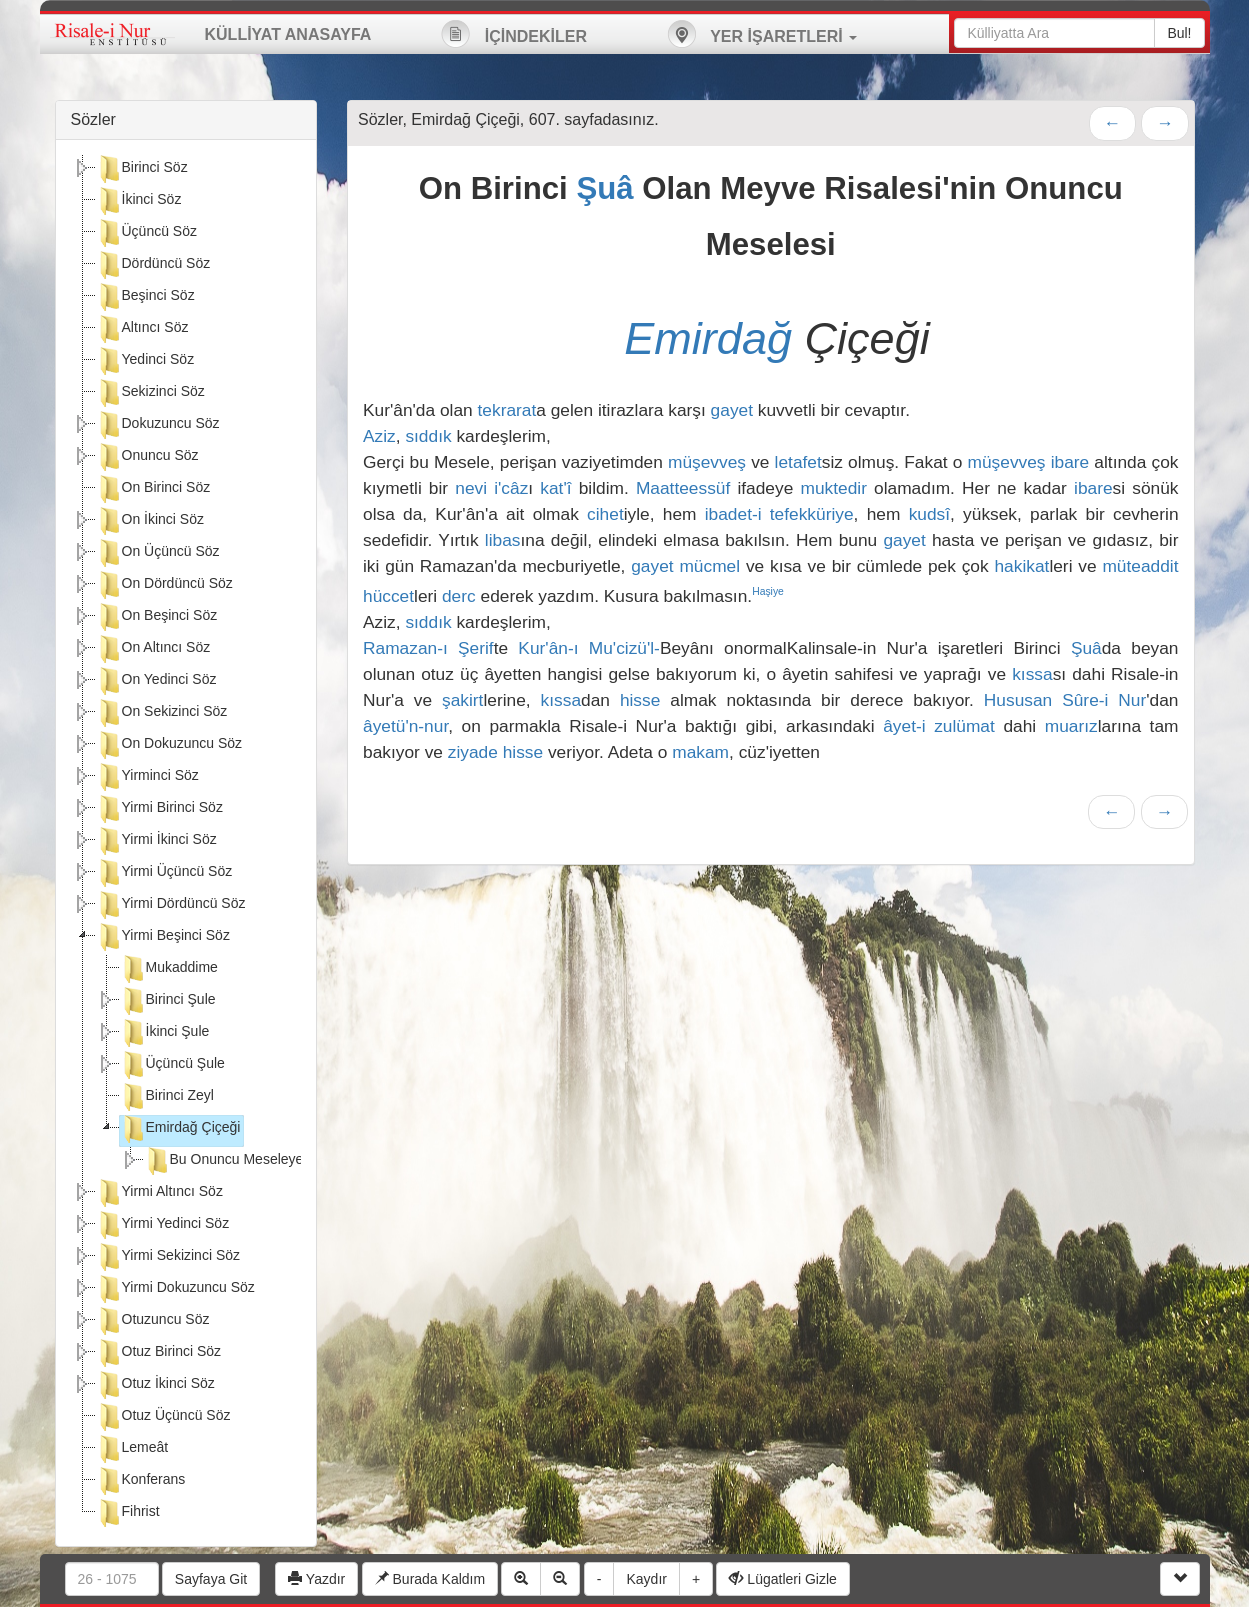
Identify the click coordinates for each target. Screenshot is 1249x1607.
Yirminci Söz (147, 777)
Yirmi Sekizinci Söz (168, 1257)
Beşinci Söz (145, 297)
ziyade (473, 752)
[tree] (186, 843)
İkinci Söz (139, 201)
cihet (605, 514)
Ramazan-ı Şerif (428, 648)
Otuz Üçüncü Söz (163, 1417)
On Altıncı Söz (153, 649)
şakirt (462, 700)
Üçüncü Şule (172, 1065)
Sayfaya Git (211, 1579)
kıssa (1032, 674)
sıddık (428, 436)
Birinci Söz (142, 169)
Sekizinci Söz (150, 393)
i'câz (511, 488)
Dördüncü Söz (153, 265)
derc (459, 596)
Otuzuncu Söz (153, 1321)
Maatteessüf (683, 488)
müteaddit (1140, 566)
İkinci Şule (165, 1033)
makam (700, 752)
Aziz (379, 436)
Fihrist (128, 1513)
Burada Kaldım (430, 1579)
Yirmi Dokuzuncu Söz (175, 1289)
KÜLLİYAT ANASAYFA (288, 34)
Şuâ (604, 188)
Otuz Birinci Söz (159, 1353)
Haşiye (768, 591)
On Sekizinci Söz (162, 713)
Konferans (141, 1481)
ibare (1070, 462)
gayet (732, 410)
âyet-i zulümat (939, 726)
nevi (471, 488)
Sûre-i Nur (1104, 700)
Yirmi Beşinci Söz (163, 937)
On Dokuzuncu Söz (169, 745)
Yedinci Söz (145, 361)
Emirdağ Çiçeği (180, 1129)
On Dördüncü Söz (164, 585)
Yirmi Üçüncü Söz (164, 873)
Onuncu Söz (147, 457)
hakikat (1021, 566)
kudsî (929, 514)
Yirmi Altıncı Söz (159, 1193)
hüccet (388, 596)
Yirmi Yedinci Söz (163, 1225)
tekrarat (507, 410)
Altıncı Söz (142, 329)
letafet (798, 462)
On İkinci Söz (150, 521)
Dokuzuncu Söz (158, 425)
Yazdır (316, 1579)
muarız (1071, 726)
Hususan (1018, 700)
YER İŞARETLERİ (762, 34)
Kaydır (646, 1579)
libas (503, 540)
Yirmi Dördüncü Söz (171, 905)
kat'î (555, 488)
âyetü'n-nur (405, 726)
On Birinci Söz (153, 489)
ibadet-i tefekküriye (779, 514)
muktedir (833, 488)
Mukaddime (169, 969)
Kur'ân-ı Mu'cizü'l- (589, 648)
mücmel (709, 566)
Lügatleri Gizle (782, 1579)
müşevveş (707, 462)
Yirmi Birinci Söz (159, 809)
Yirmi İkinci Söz (156, 841)
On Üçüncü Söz (158, 553)
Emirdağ (708, 338)
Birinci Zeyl (167, 1097)
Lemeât (132, 1449)
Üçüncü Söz (146, 233)
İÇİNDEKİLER (514, 34)
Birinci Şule (168, 1001)
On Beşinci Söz (157, 617)
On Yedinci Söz (156, 681)
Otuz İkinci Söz (155, 1385)
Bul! (1179, 33)
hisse (640, 700)
